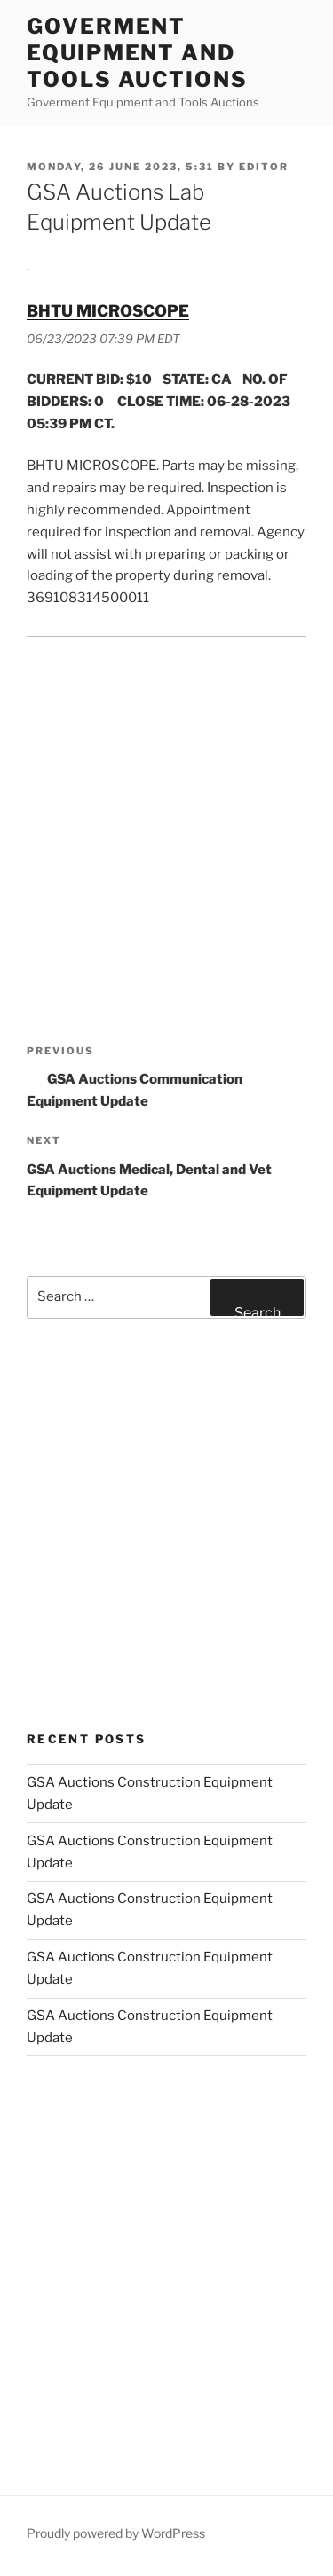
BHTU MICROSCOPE (108, 310)
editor (264, 167)
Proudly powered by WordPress (116, 2533)
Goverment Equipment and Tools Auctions (137, 52)
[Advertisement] (166, 823)
